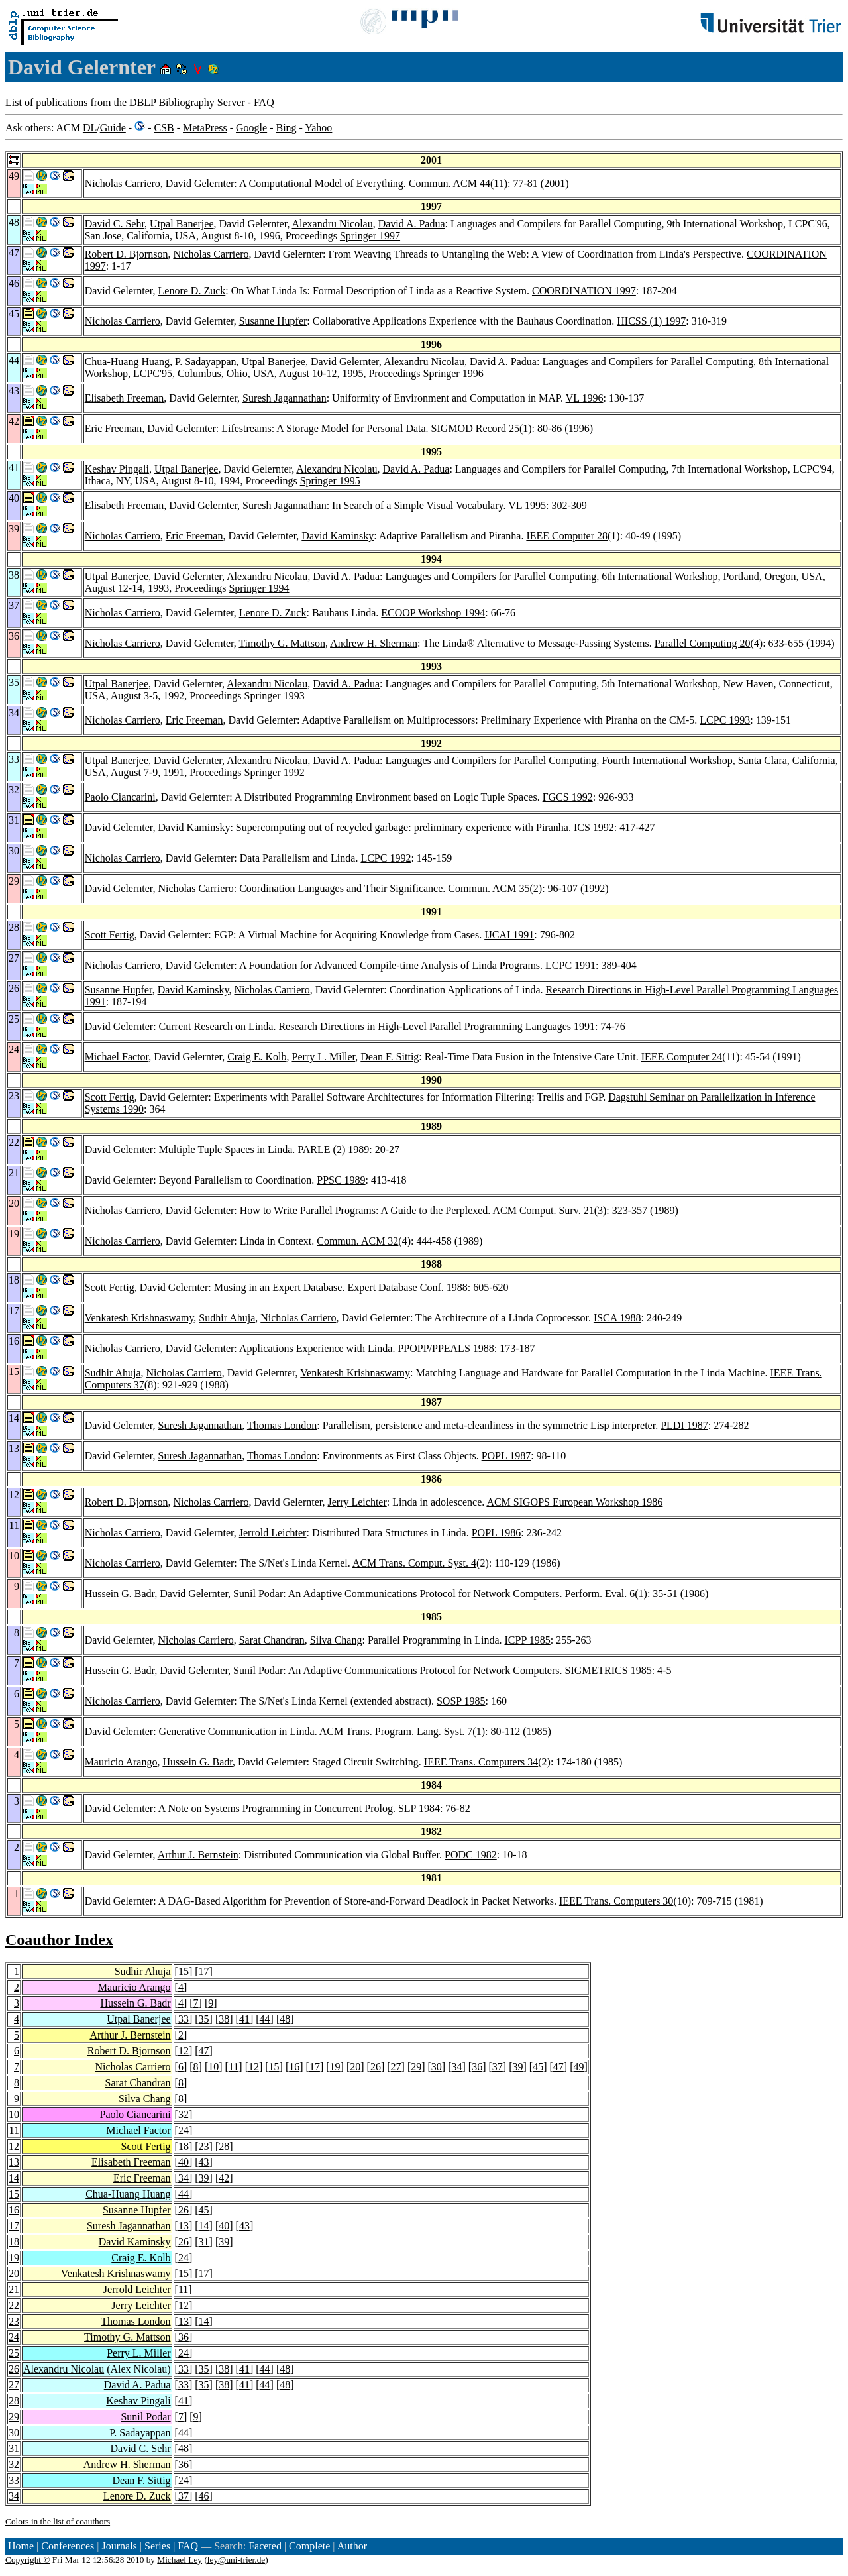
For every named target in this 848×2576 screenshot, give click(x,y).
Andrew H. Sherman (373, 643)
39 (517, 2066)
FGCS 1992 (568, 797)
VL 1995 (527, 505)
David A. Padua (411, 223)
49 (578, 2066)
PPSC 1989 (341, 1180)
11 (233, 2066)
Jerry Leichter (356, 1502)
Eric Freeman (113, 428)
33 (183, 2019)
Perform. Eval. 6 (600, 1593)
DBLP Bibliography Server (187, 102)
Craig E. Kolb (256, 1056)
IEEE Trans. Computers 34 (481, 1761)
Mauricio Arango (121, 1761)
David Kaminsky (337, 535)
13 (14, 2162)
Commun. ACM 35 (488, 888)
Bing (286, 127)
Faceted (265, 2545)
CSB (164, 127)
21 (14, 2289)
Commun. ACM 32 (357, 1241)
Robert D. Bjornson (126, 254)
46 (204, 2496)
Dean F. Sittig (389, 1056)
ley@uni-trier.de (236, 2560)
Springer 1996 (453, 373)
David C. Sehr (114, 223)
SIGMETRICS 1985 (608, 1670)
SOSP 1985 (461, 1701)
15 (183, 1971)
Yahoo (318, 127)
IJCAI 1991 (509, 934)
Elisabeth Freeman (124, 398)
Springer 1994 (259, 588)
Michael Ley (179, 2560)
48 (285, 2019)
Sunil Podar (258, 1593)
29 (416, 2066)
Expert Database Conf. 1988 (407, 1287)
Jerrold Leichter (273, 1532)
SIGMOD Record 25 (475, 428)
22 (14, 2305)
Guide (113, 127)
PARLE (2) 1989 (333, 1149)
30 (436, 2066)
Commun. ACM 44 (449, 183)
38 (224, 2019)
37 (497, 2066)
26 (375, 2066)
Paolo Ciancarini (120, 797)
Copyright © (27, 2560)
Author (352, 2545)
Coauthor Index (59, 1939)
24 (183, 2130)
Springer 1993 (274, 695)
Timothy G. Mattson (281, 643)
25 (14, 2353)
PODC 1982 (471, 1854)
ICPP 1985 (528, 1640)
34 (457, 2066)
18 (183, 2146)
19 (335, 2066)
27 (396, 2066)
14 (14, 2178)
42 (224, 2178)
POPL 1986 (496, 1532)
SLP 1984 (419, 1808)
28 (224, 2146)
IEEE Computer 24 (682, 1056)
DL (90, 127)
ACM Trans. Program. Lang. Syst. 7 (396, 1731)
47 (204, 2050)
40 (183, 2162)
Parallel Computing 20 (703, 643)
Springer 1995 (330, 480)
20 (355, 2066)
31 (204, 2241)
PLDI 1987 (684, 1425)
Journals (118, 2545)
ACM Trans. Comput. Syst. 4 (414, 1563)
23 (204, 2146)
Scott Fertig (109, 934)
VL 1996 (585, 398)
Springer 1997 (370, 235)
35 (204, 2019)
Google (251, 127)
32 (183, 2114)
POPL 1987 (506, 1455)
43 (204, 2162)
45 (538, 2066)
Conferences (67, 2545)
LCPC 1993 (725, 720)
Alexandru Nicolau (332, 223)
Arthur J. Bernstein (198, 1854)
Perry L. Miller (324, 1056)
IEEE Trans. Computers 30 (616, 1901)
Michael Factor (117, 1056)
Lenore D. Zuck (192, 290)
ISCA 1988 (617, 1317)
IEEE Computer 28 (567, 535)
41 (244, 2019)
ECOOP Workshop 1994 (433, 612)
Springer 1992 (274, 772)
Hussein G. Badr (120, 1593)
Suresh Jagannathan (284, 398)
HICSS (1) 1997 (651, 321)
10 (213, 2066)
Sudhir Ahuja (227, 1317)
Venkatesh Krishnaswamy (139, 1317)
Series (157, 2545)
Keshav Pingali (117, 469)
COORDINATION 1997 (584, 290)
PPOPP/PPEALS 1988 (446, 1348)
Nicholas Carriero (122, 183)
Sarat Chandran (272, 1640)
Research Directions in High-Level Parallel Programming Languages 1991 (436, 1026)
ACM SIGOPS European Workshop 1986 (574, 1502)
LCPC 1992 (385, 858)
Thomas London (282, 1425)
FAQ (264, 102)
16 (294, 2066)
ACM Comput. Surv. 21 (543, 1210)
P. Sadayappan (205, 361)
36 (477, 2066)
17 (204, 1971)
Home (21, 2545)
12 (183, 2050)
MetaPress (205, 127)
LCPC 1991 (570, 965)
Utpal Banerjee (181, 223)
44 (265, 2019)
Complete (309, 2545)
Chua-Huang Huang (127, 361)
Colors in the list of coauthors (57, 2521)
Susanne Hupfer (273, 321)
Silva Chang (336, 1640)
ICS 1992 (594, 827)
